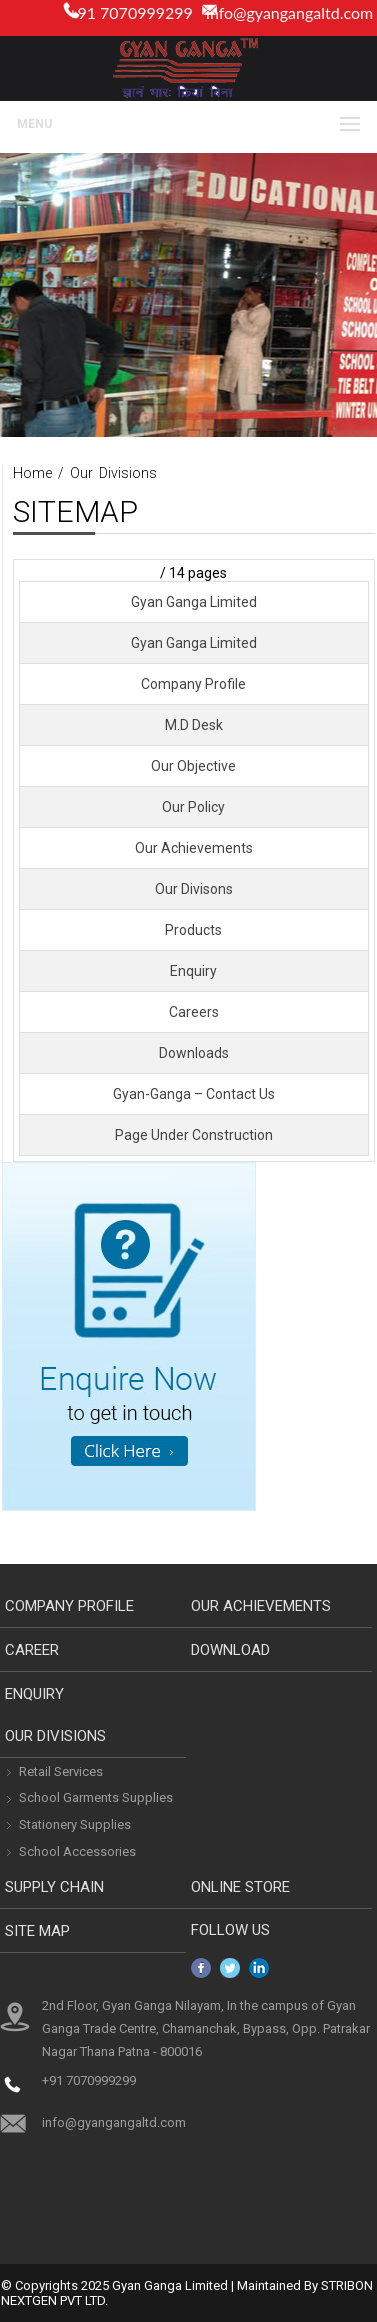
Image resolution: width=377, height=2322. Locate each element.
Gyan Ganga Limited (194, 602)
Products (193, 930)
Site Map (37, 1931)
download (230, 1650)
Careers (194, 1012)
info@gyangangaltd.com (289, 12)
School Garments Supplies (96, 1797)
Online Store (240, 1887)
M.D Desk (194, 725)
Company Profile (193, 684)
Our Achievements (194, 848)
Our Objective (193, 766)
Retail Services (61, 1771)
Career (32, 1650)
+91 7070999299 (89, 2080)
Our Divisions (113, 473)
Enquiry (193, 971)
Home (32, 473)
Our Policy (193, 807)
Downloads (194, 1053)
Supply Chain (54, 1887)
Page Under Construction (194, 1135)
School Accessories (77, 1851)
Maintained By (277, 2285)
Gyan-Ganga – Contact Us (194, 1094)
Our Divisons (194, 889)
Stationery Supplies (75, 1824)
